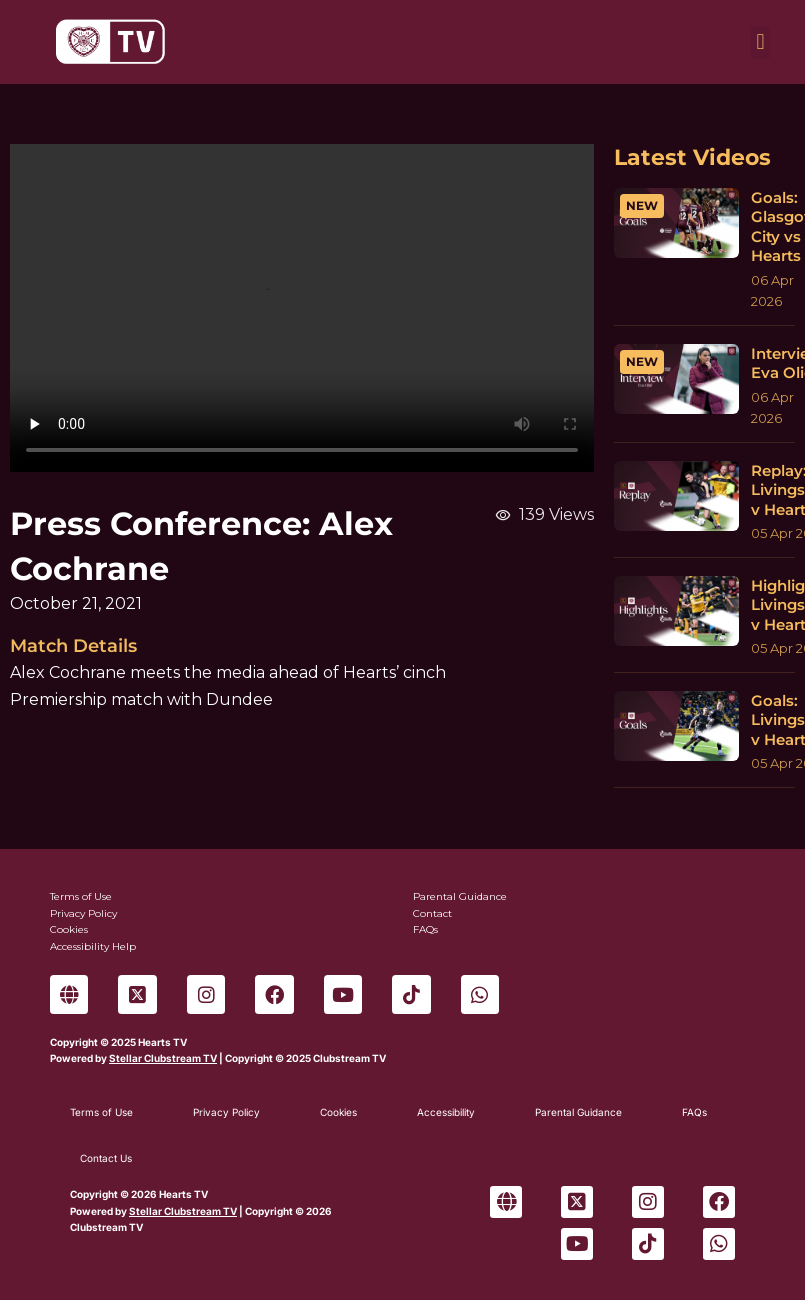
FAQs (694, 1112)
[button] (760, 42)
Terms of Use (101, 1112)
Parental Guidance (578, 1112)
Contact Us (106, 1158)
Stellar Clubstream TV (163, 1058)
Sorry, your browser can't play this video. (302, 308)
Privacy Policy (226, 1112)
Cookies (338, 1112)
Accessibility (446, 1112)
